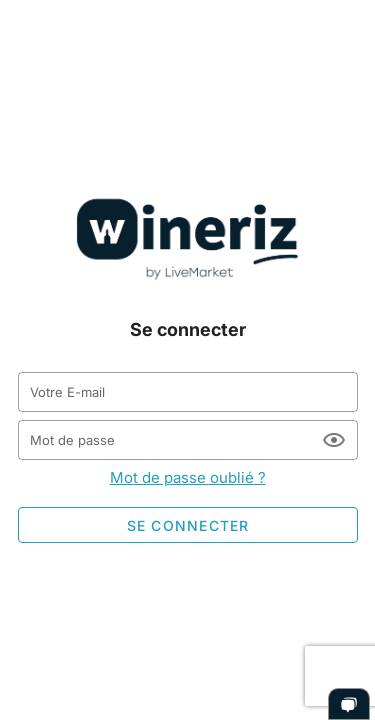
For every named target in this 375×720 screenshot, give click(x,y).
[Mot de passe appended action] (334, 440)
